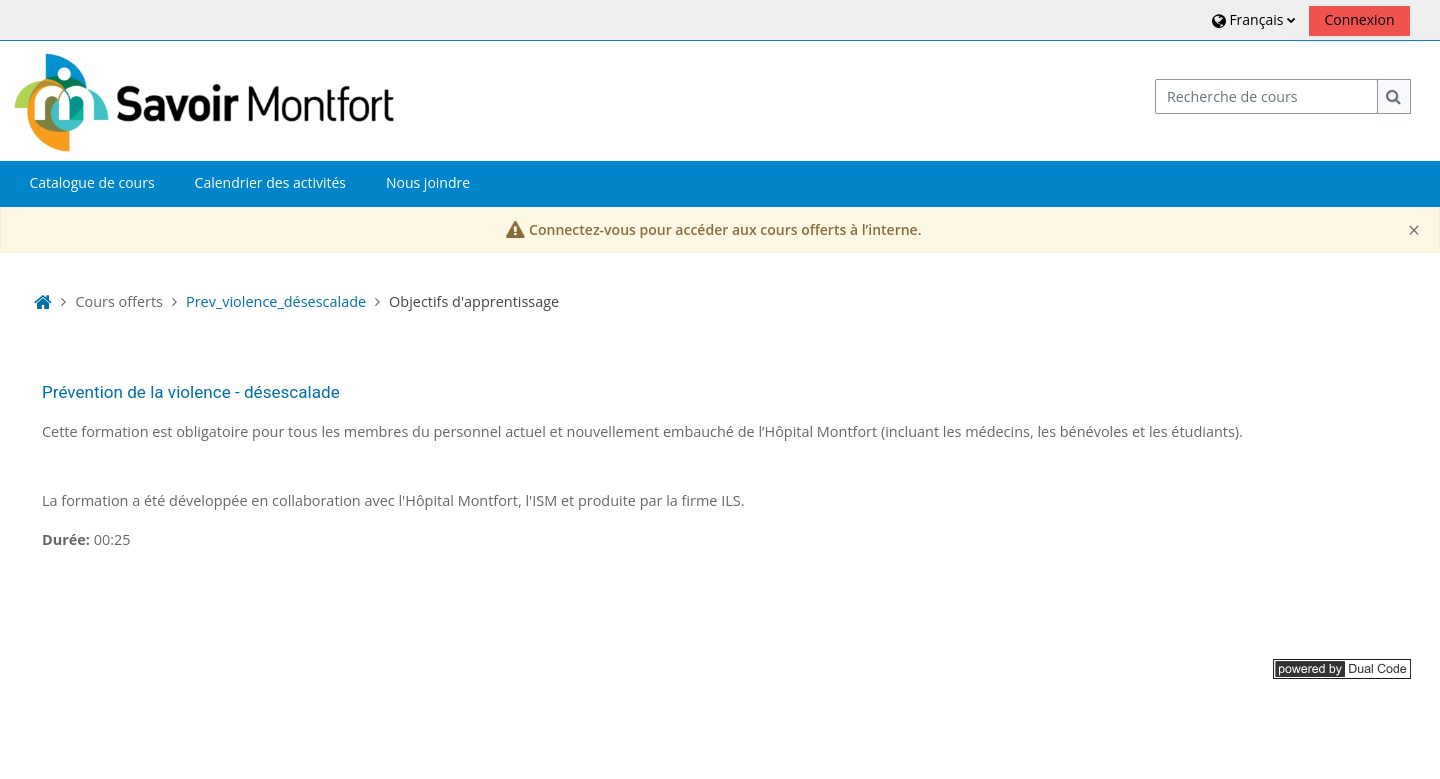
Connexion (1359, 19)
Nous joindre (428, 182)
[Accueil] (204, 99)
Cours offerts (119, 301)
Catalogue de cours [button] (91, 182)
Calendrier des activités (270, 182)
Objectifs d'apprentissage (474, 301)
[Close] (1414, 230)
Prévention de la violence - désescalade (191, 392)
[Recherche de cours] (1267, 96)
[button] (1251, 19)
